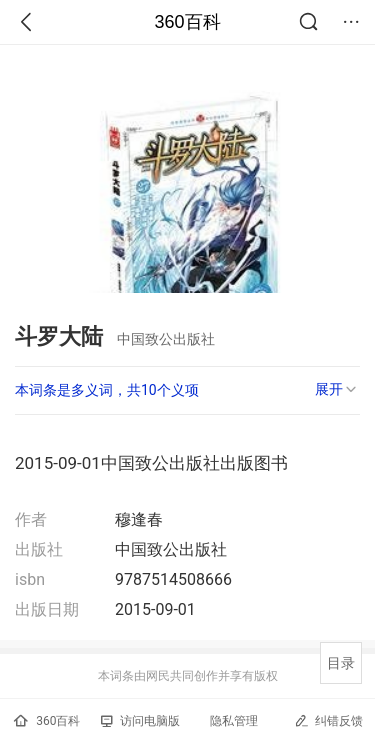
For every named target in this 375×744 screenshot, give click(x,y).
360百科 (187, 22)
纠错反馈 (328, 720)
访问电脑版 (140, 721)
